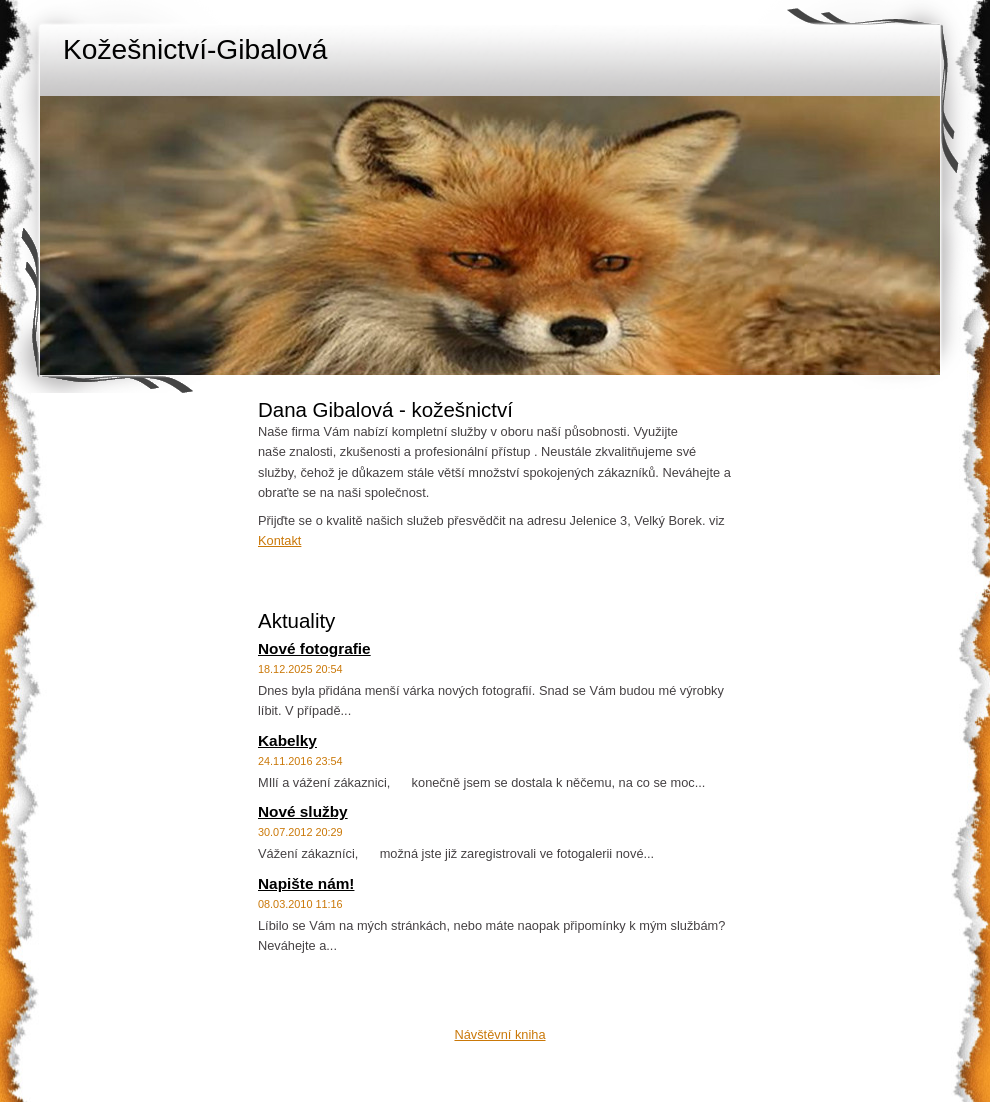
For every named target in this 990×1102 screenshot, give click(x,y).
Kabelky (287, 740)
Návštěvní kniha (499, 1034)
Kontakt (279, 540)
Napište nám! (306, 883)
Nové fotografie (314, 648)
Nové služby (303, 811)
